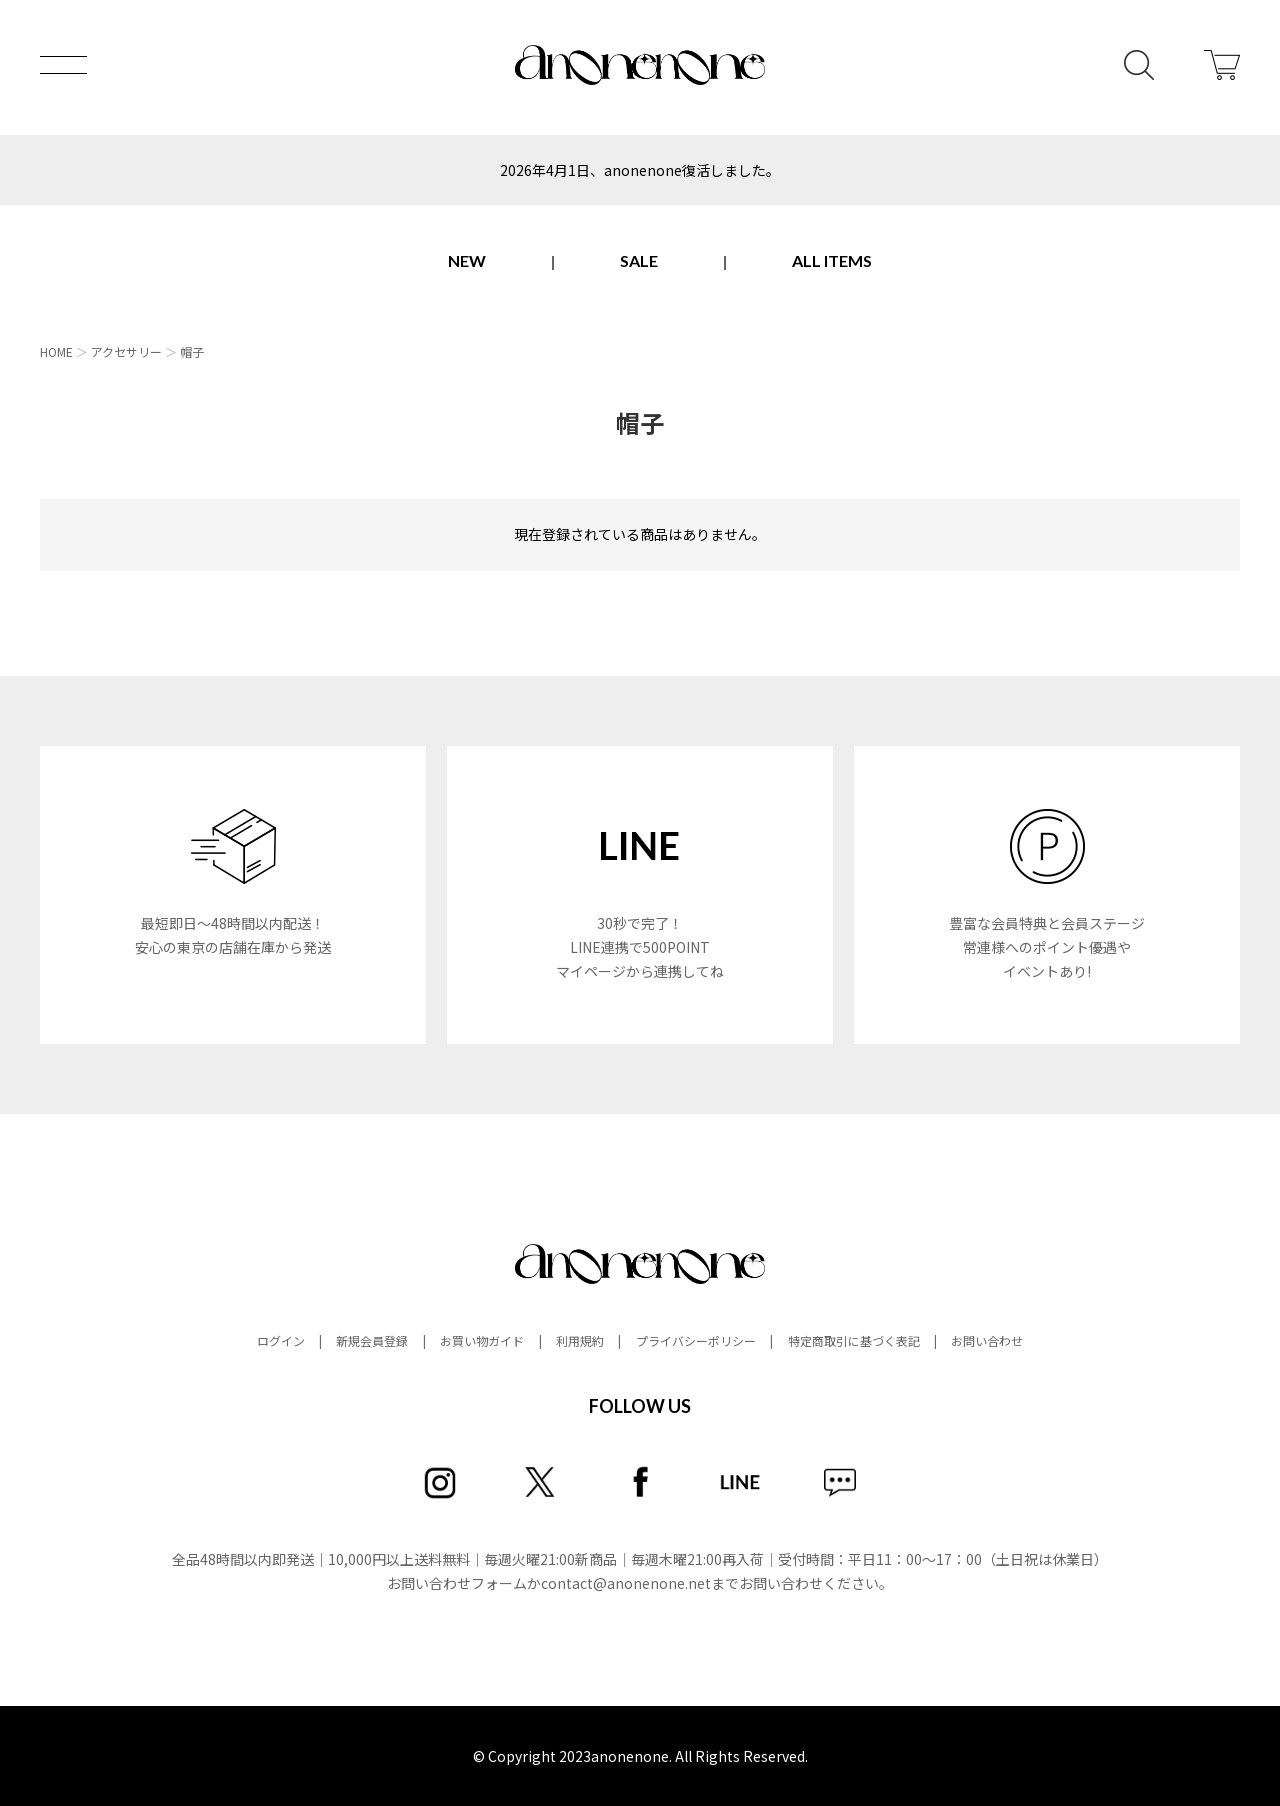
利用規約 (580, 1340)
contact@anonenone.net (626, 1583)
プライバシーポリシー (696, 1340)
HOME (56, 351)
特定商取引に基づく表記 (854, 1340)
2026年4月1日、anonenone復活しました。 (640, 170)
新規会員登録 (372, 1340)
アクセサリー (126, 351)
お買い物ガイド (482, 1340)
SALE (639, 260)
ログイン (281, 1340)
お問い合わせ (987, 1340)
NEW (467, 260)
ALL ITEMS (832, 260)
